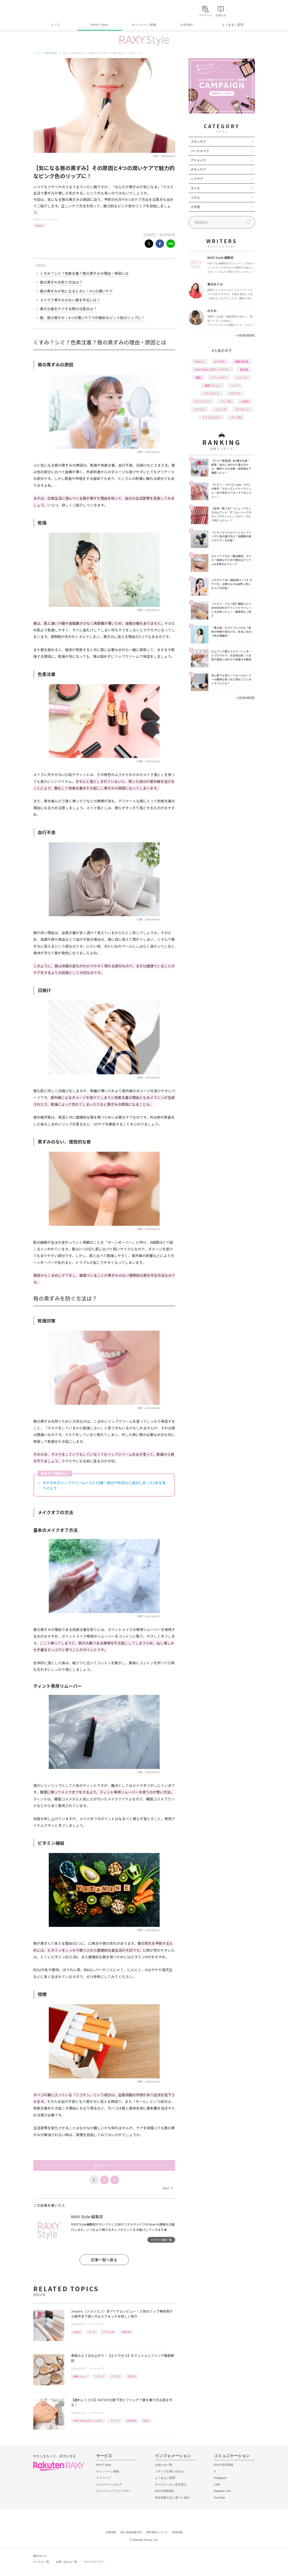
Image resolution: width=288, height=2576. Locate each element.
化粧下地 (125, 2332)
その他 (195, 206)
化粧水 (245, 401)
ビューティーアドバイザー (113, 2491)
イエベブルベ (202, 401)
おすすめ (219, 361)
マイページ (103, 2478)
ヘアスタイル (211, 393)
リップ (91, 2332)
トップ (55, 24)
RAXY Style (99, 24)
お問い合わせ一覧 (66, 2561)
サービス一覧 (41, 2561)
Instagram (220, 2478)
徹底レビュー (80, 2376)
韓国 (198, 377)
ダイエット (242, 409)
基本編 (244, 369)
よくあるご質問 (232, 24)
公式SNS (186, 24)
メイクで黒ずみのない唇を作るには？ (70, 300)
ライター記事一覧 (161, 2240)
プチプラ (234, 393)
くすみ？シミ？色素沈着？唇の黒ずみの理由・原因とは (84, 273)
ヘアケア (197, 179)
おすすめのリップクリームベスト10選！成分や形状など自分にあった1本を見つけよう (104, 1485)
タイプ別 (236, 417)
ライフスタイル (211, 417)
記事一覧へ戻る (104, 2259)
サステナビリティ (94, 2561)
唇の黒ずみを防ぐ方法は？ (61, 282)
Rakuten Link (222, 2491)
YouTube (219, 2497)
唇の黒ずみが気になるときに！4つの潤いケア (76, 291)
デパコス (199, 409)
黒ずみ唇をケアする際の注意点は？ (68, 308)
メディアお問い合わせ (169, 2471)
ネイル (195, 188)
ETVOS (131, 2376)
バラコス (115, 2376)
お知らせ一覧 (163, 2464)
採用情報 (177, 2532)
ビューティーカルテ (109, 2484)
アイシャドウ (219, 377)
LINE (217, 2484)
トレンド (242, 377)
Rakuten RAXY (52, 10)
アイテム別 (108, 2332)
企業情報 (111, 2532)
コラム (195, 197)
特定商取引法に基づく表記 (172, 2497)
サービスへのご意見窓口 (171, 2484)
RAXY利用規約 (164, 2491)
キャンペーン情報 (144, 24)
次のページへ (104, 2165)
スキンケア (198, 141)
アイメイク (198, 160)
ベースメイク (52, 219)
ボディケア (198, 169)
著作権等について (157, 2532)
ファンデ (99, 2376)
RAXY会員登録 (223, 2464)
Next (167, 2188)
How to (39, 225)
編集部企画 (241, 361)
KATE (146, 2420)
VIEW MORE (245, 335)
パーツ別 (225, 401)
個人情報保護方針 (131, 2532)
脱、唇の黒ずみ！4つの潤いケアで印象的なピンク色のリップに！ (92, 317)
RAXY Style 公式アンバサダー (88, 2420)
